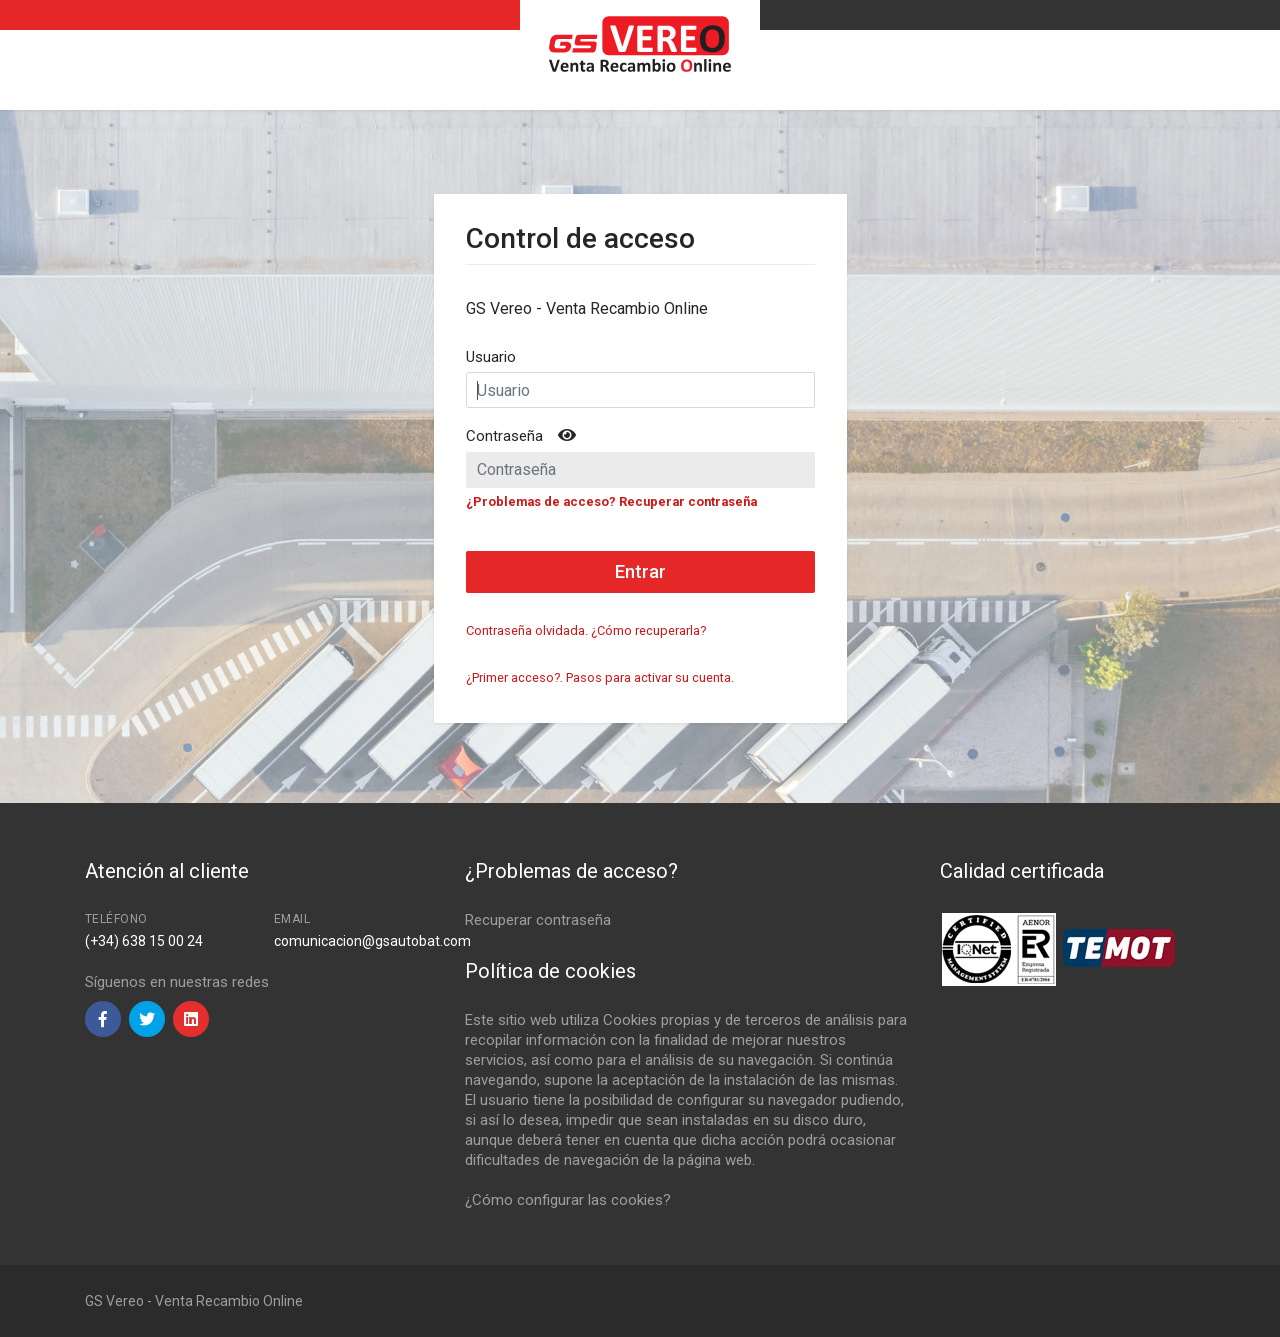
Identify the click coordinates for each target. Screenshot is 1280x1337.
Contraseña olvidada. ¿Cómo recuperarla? (586, 630)
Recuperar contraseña (538, 920)
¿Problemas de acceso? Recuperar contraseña (611, 501)
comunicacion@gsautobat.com (372, 941)
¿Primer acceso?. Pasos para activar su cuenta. (600, 677)
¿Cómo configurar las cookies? (568, 1200)
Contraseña (504, 436)
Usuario (491, 357)
